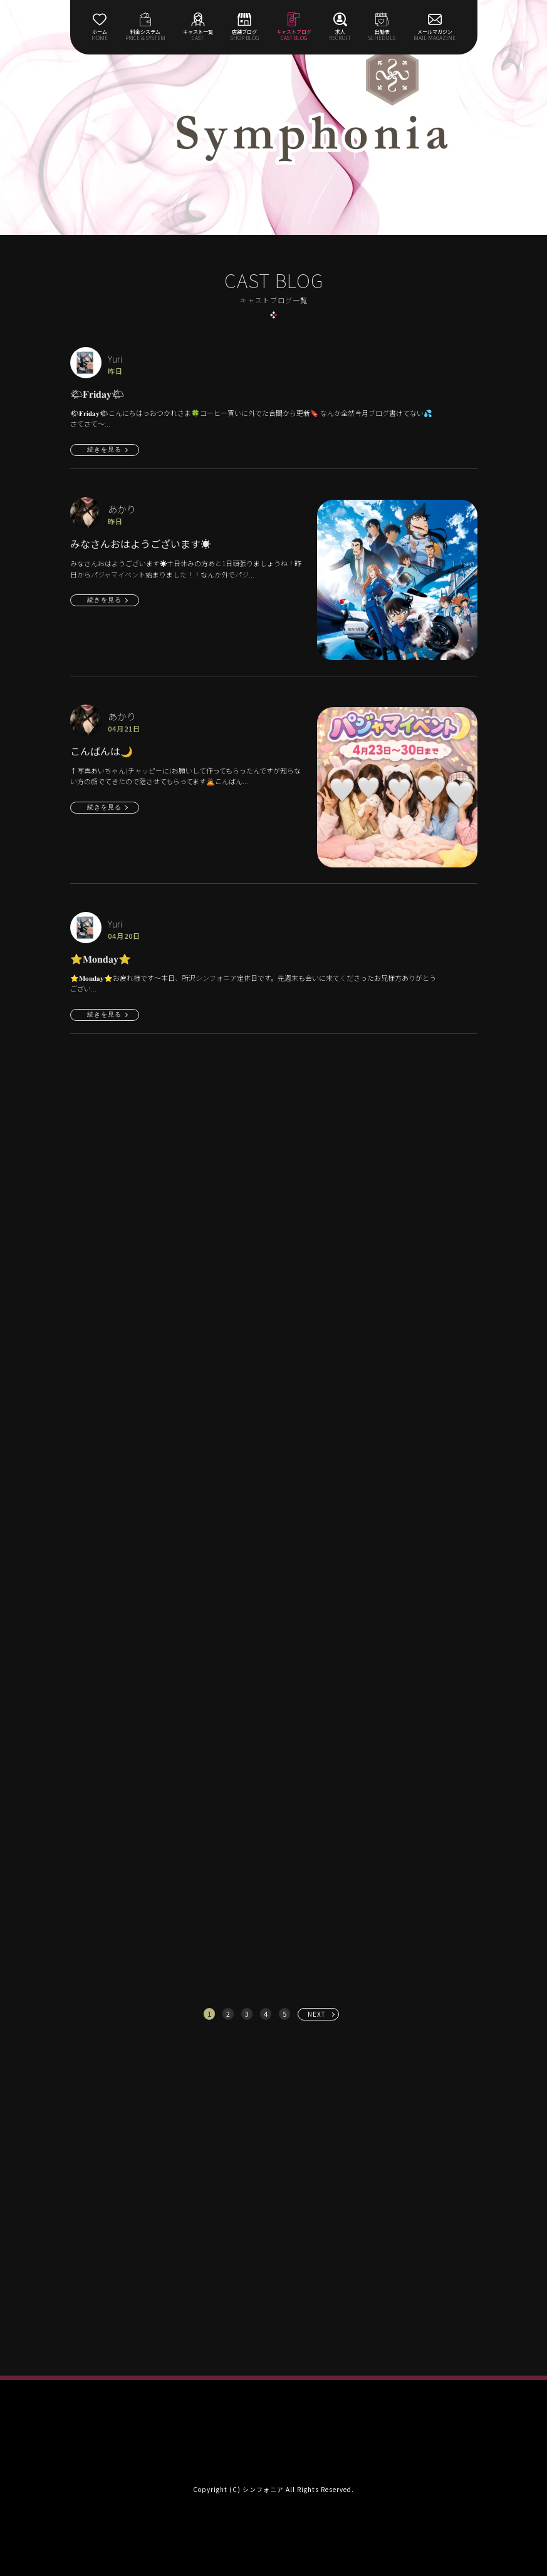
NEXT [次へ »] (317, 2014)
